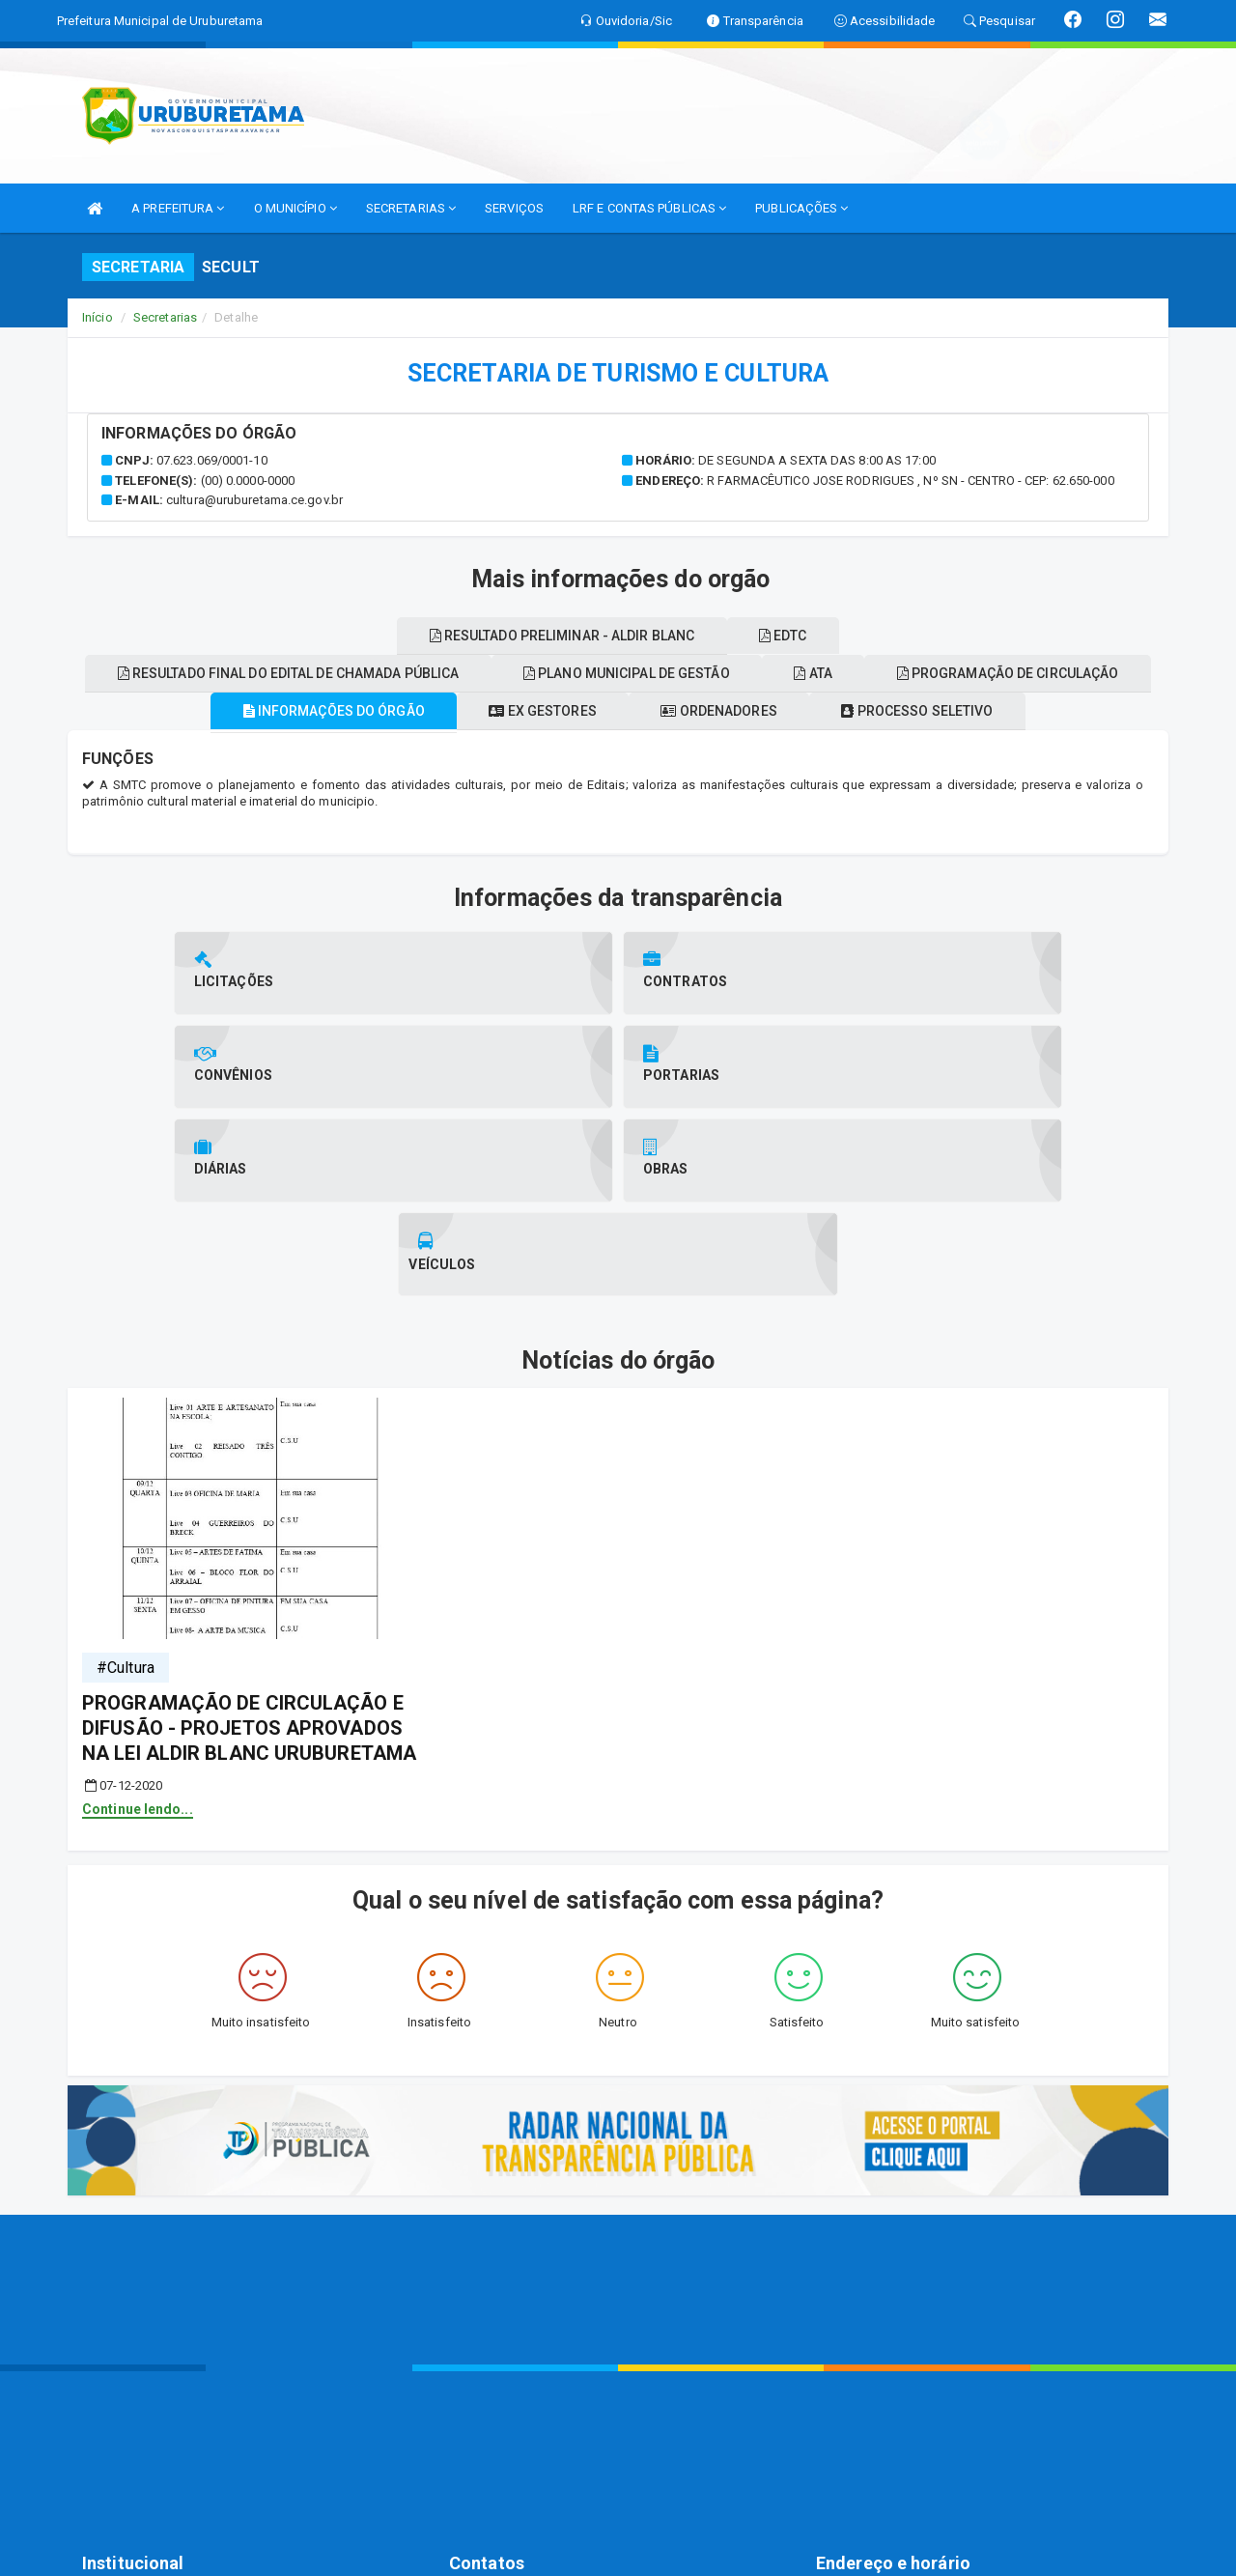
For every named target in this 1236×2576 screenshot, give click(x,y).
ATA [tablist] (973, 673)
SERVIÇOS (514, 208)
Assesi (550, 2551)
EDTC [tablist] (942, 635)
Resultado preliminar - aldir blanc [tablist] (705, 635)
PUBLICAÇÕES (801, 208)
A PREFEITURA (177, 208)
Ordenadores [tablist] (727, 711)
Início (97, 317)
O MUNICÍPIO (295, 208)
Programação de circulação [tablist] (380, 635)
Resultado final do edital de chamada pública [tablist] (415, 673)
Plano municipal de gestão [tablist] (769, 673)
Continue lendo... (137, 1621)
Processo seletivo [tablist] (942, 711)
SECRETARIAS (411, 208)
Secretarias (165, 317)
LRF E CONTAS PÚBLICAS (649, 208)
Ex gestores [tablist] (534, 711)
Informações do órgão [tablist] (309, 711)
